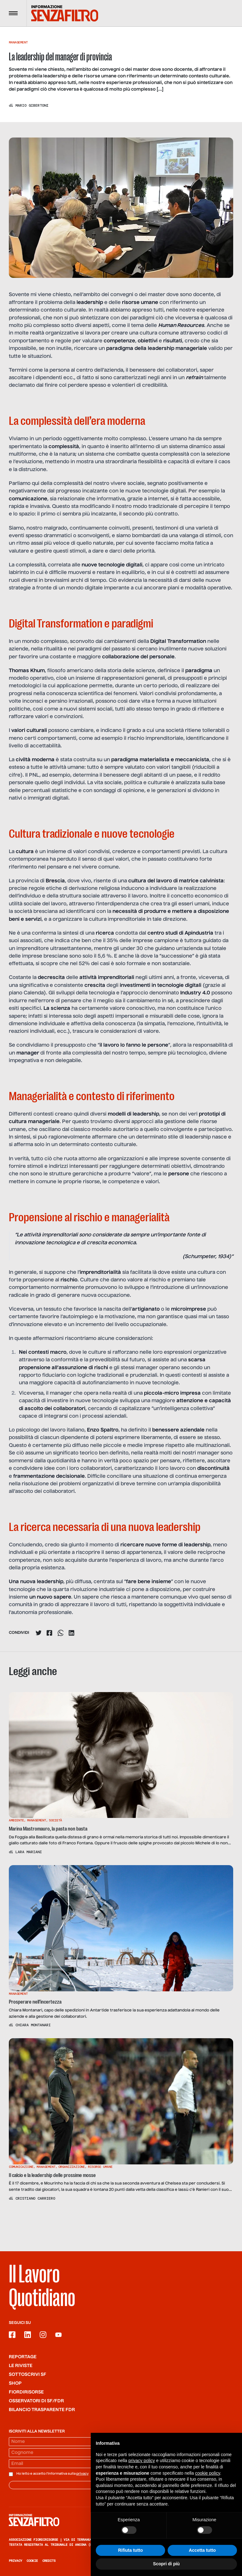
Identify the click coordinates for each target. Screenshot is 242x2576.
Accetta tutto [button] (202, 2557)
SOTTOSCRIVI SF (27, 2374)
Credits (48, 2561)
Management (18, 42)
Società (55, 1820)
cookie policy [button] (207, 2480)
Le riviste (20, 2366)
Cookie (32, 2561)
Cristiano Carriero (35, 2198)
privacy (82, 2473)
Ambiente (16, 1820)
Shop (15, 2383)
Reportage (23, 2357)
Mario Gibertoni (32, 105)
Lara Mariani (28, 1851)
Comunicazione (21, 2167)
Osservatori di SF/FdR (36, 2401)
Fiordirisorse (26, 2392)
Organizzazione (71, 2167)
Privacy (15, 2561)
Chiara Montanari (33, 2025)
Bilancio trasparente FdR (42, 2410)
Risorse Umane (100, 2167)
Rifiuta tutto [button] (130, 2557)
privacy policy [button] (142, 2468)
